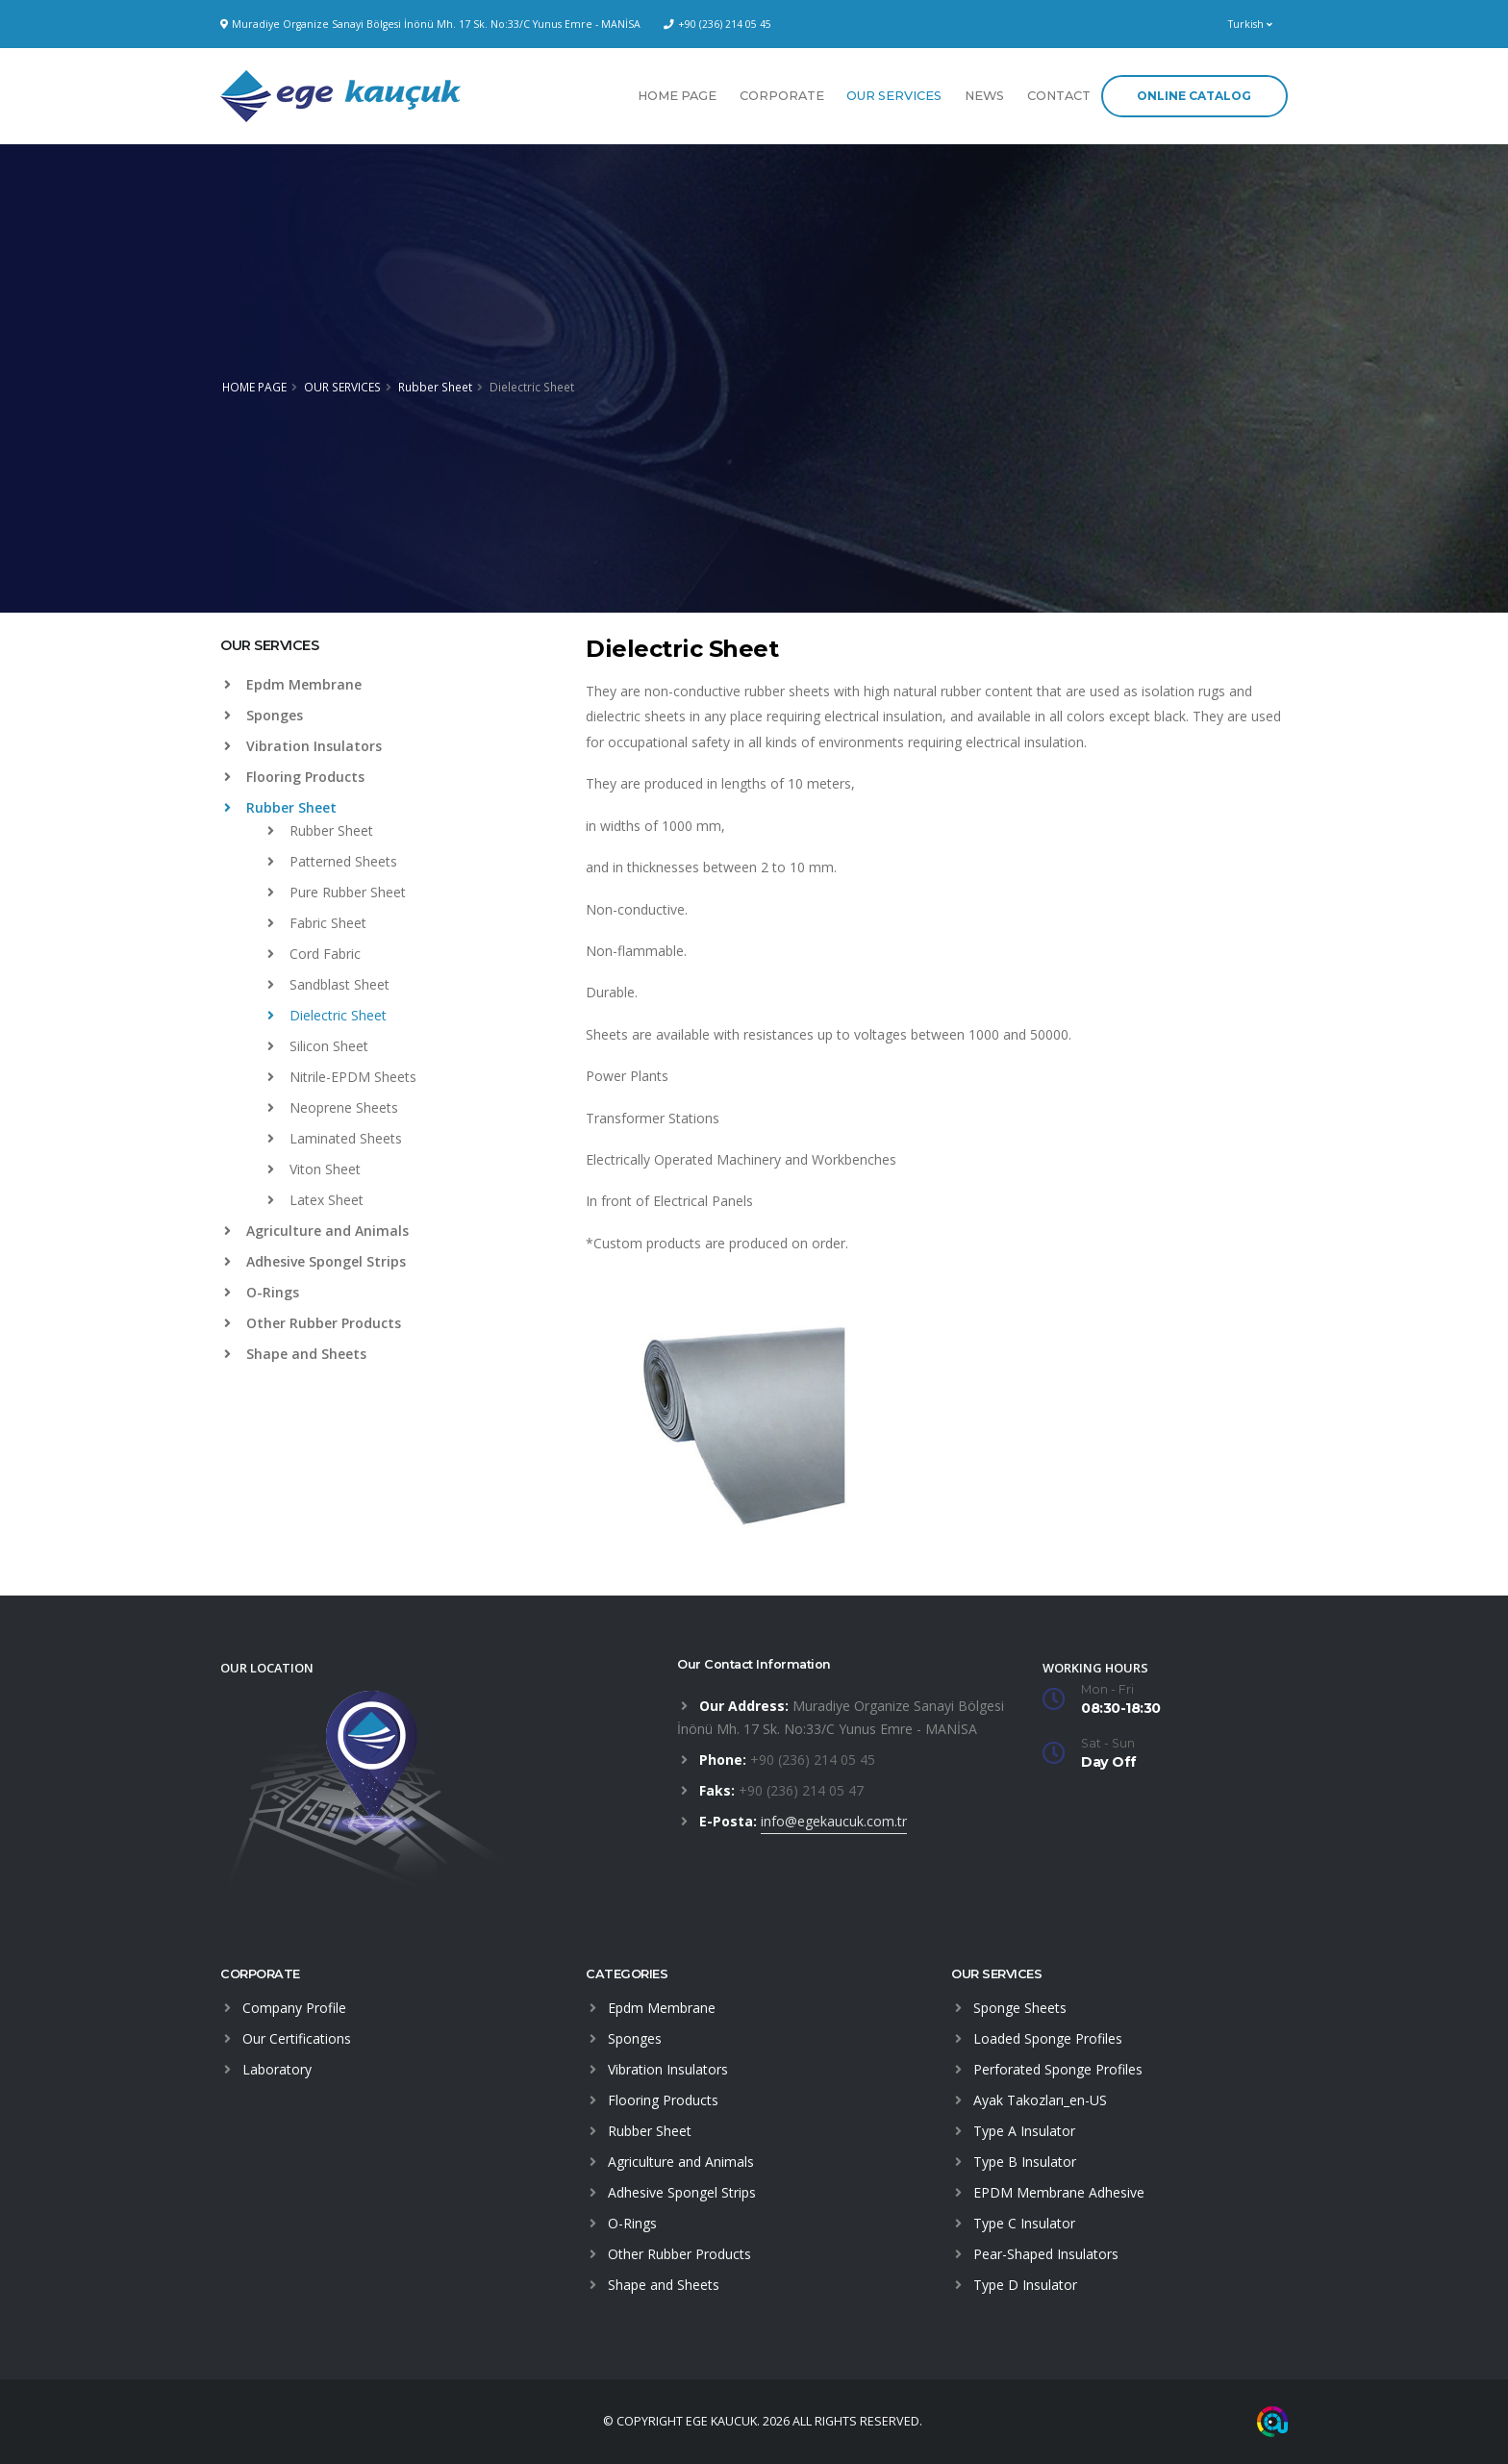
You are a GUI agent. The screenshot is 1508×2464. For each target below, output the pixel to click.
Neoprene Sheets (332, 1107)
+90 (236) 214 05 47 (801, 1790)
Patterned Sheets (332, 861)
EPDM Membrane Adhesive (1058, 2192)
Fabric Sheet (316, 923)
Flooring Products (294, 776)
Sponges (263, 715)
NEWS (984, 95)
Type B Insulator (1024, 2161)
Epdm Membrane (293, 684)
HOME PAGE (677, 95)
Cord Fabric (314, 953)
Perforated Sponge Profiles (1058, 2069)
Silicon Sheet (317, 1046)
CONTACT (1059, 95)
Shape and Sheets (295, 1354)
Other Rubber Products (312, 1323)
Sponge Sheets (1020, 2008)
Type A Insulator (1024, 2131)
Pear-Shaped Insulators (1045, 2254)
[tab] (388, 655)
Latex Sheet (315, 1200)
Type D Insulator (1025, 2284)
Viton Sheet (314, 1169)
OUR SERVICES (894, 95)
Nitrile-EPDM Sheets (341, 1077)
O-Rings (261, 1292)
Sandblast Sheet (328, 984)
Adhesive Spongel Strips (315, 1261)
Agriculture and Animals (316, 1230)
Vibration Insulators (303, 746)
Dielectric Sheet (327, 1015)
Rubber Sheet (435, 386)
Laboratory (277, 2069)
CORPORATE (782, 95)
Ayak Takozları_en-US (1040, 2100)
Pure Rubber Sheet (336, 892)
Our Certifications (296, 2038)
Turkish (1250, 24)
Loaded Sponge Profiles (1047, 2038)
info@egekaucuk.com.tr (834, 1821)
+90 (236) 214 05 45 (724, 24)
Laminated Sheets (334, 1138)
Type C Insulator (1024, 2223)
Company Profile (294, 2008)
